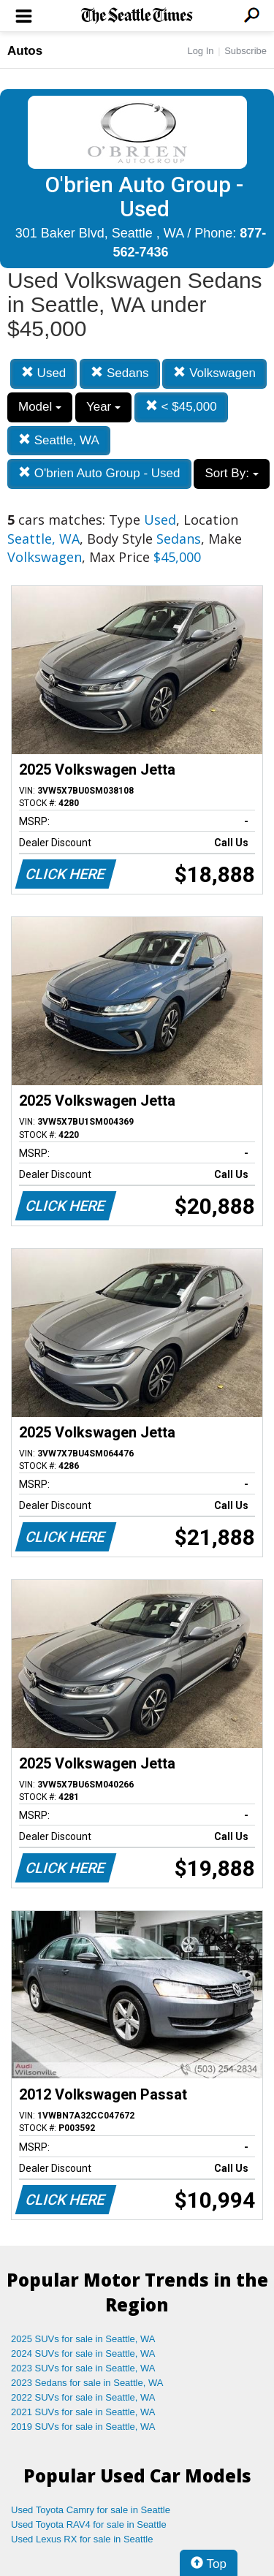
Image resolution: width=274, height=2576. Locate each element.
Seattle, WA (58, 440)
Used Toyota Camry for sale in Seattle (90, 2509)
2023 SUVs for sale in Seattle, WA (83, 2368)
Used (43, 373)
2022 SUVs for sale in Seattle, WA (83, 2397)
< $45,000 (181, 407)
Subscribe (245, 50)
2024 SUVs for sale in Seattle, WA (83, 2353)
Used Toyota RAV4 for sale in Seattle (89, 2524)
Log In (200, 50)
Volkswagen (214, 373)
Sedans (119, 373)
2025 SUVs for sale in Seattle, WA (83, 2338)
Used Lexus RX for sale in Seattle (82, 2539)
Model (39, 407)
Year (103, 407)
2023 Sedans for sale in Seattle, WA (87, 2382)
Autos (24, 51)
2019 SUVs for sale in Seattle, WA (83, 2426)
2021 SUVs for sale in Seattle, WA (83, 2411)
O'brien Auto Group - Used (99, 473)
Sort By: (231, 473)
